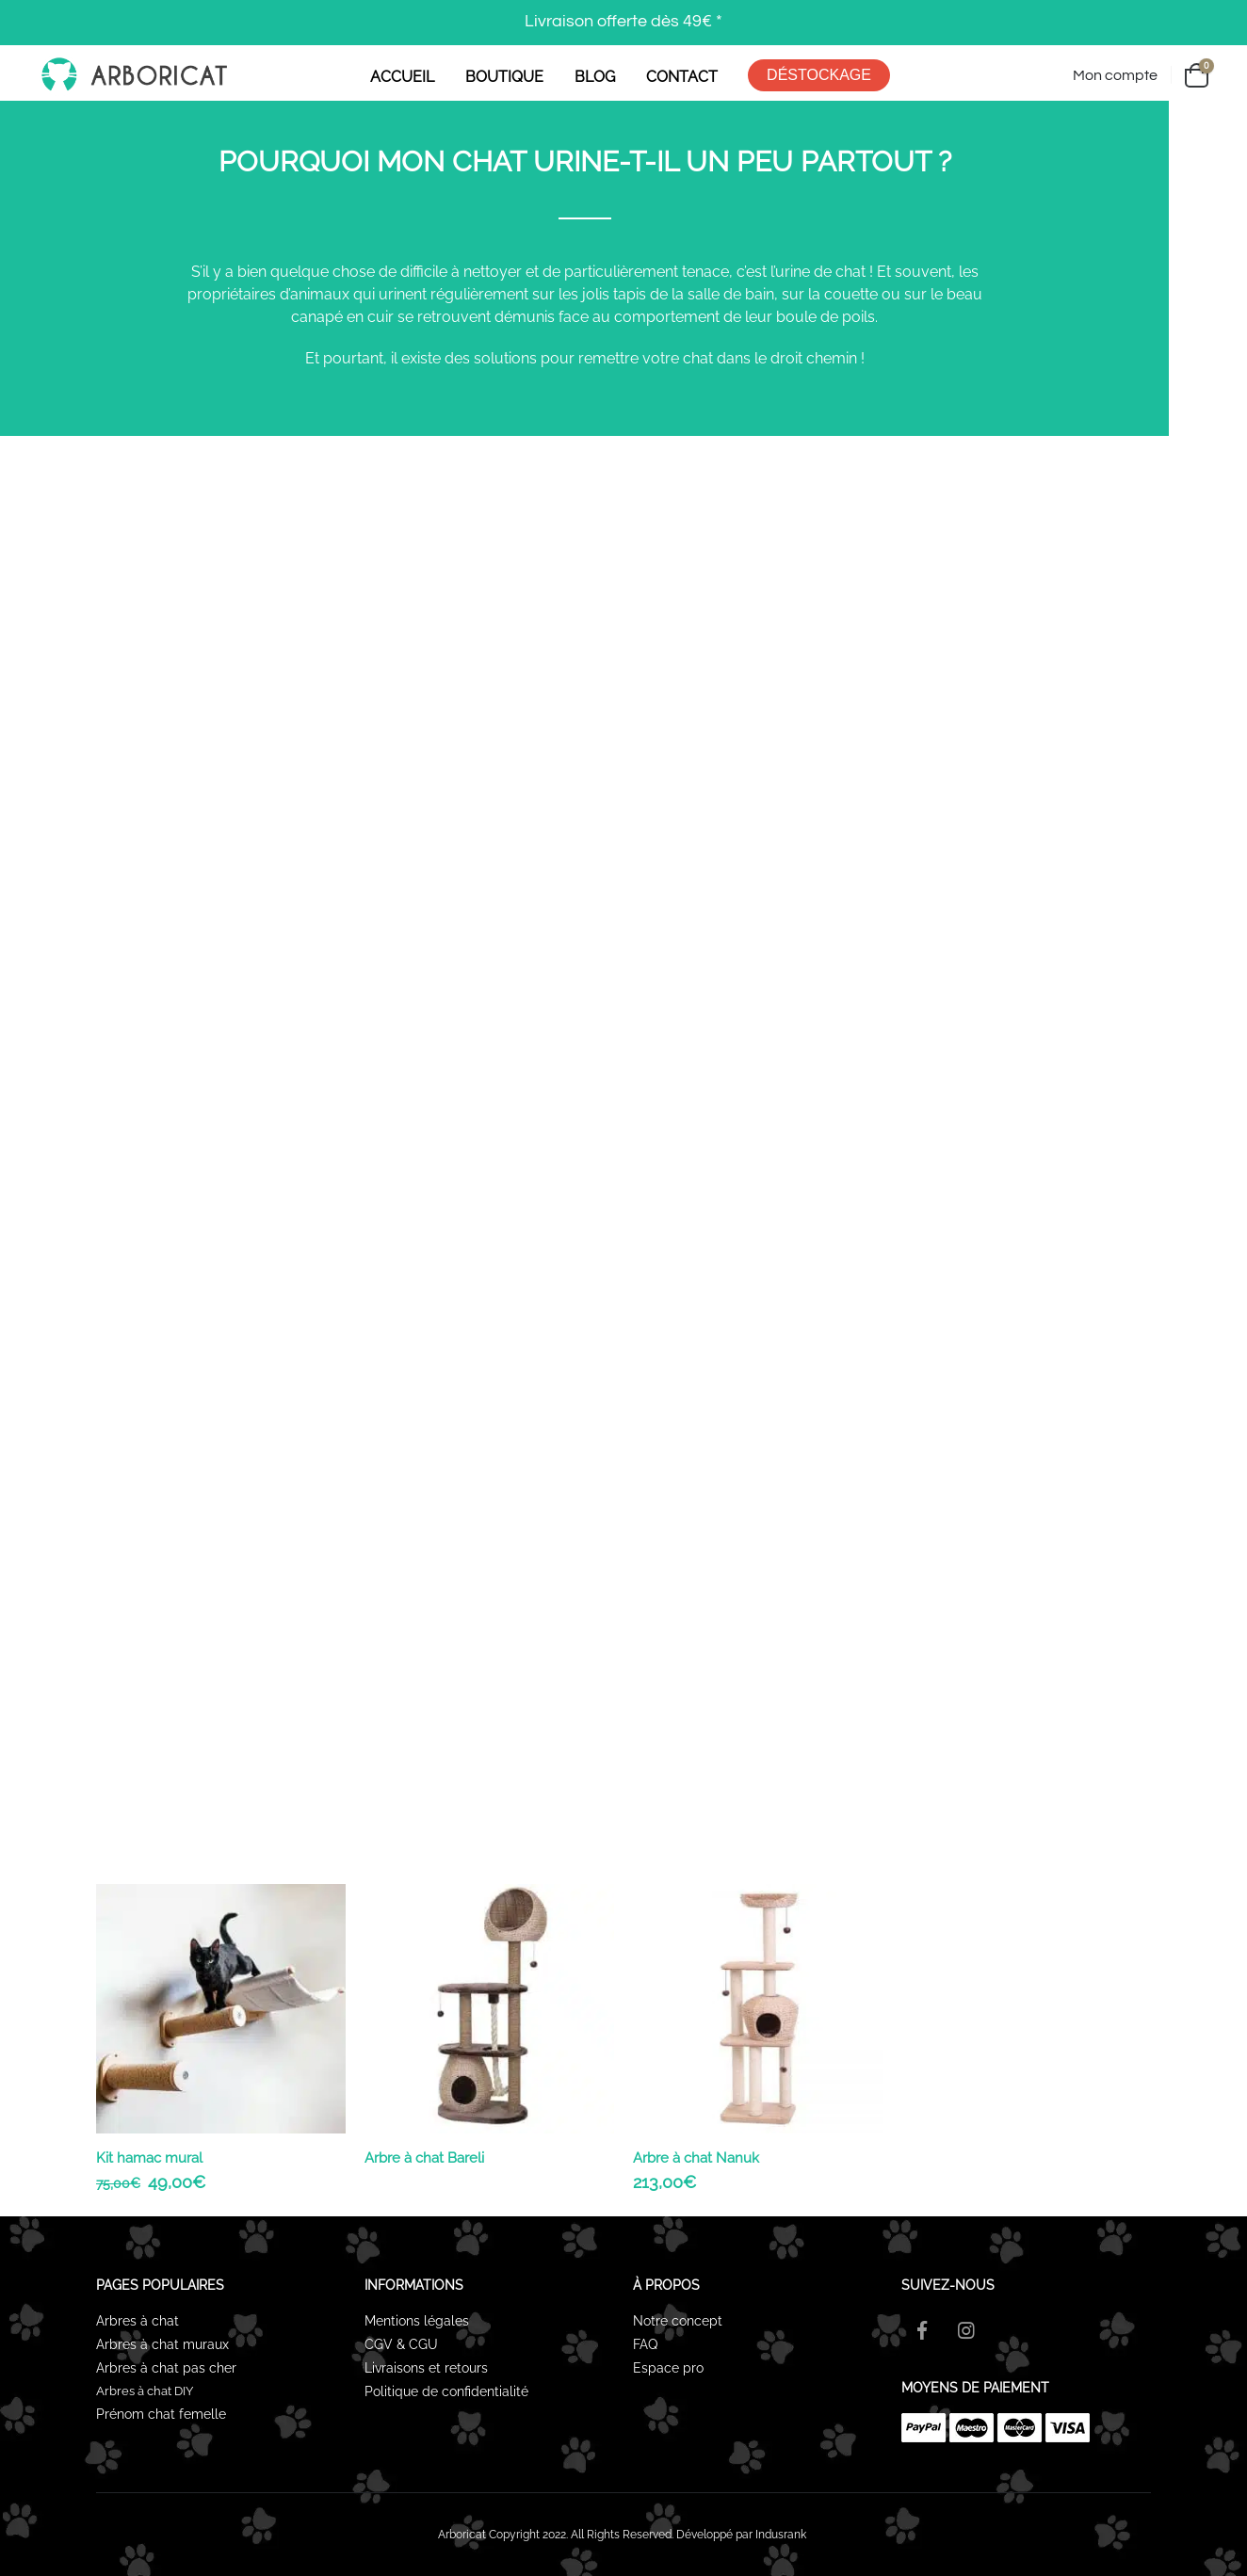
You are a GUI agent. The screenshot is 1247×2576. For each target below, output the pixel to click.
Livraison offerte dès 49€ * (623, 21)
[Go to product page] (221, 2008)
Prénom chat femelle (161, 2414)
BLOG (595, 77)
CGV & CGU (401, 2344)
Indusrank (780, 2534)
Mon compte (1115, 75)
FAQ (645, 2344)
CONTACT (682, 77)
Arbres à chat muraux (164, 2344)
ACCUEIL (402, 77)
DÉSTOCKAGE (819, 75)
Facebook (922, 2330)
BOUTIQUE (504, 77)
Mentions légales (416, 2320)
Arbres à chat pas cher (166, 2367)
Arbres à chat (137, 2320)
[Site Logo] (133, 75)
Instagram (966, 2330)
